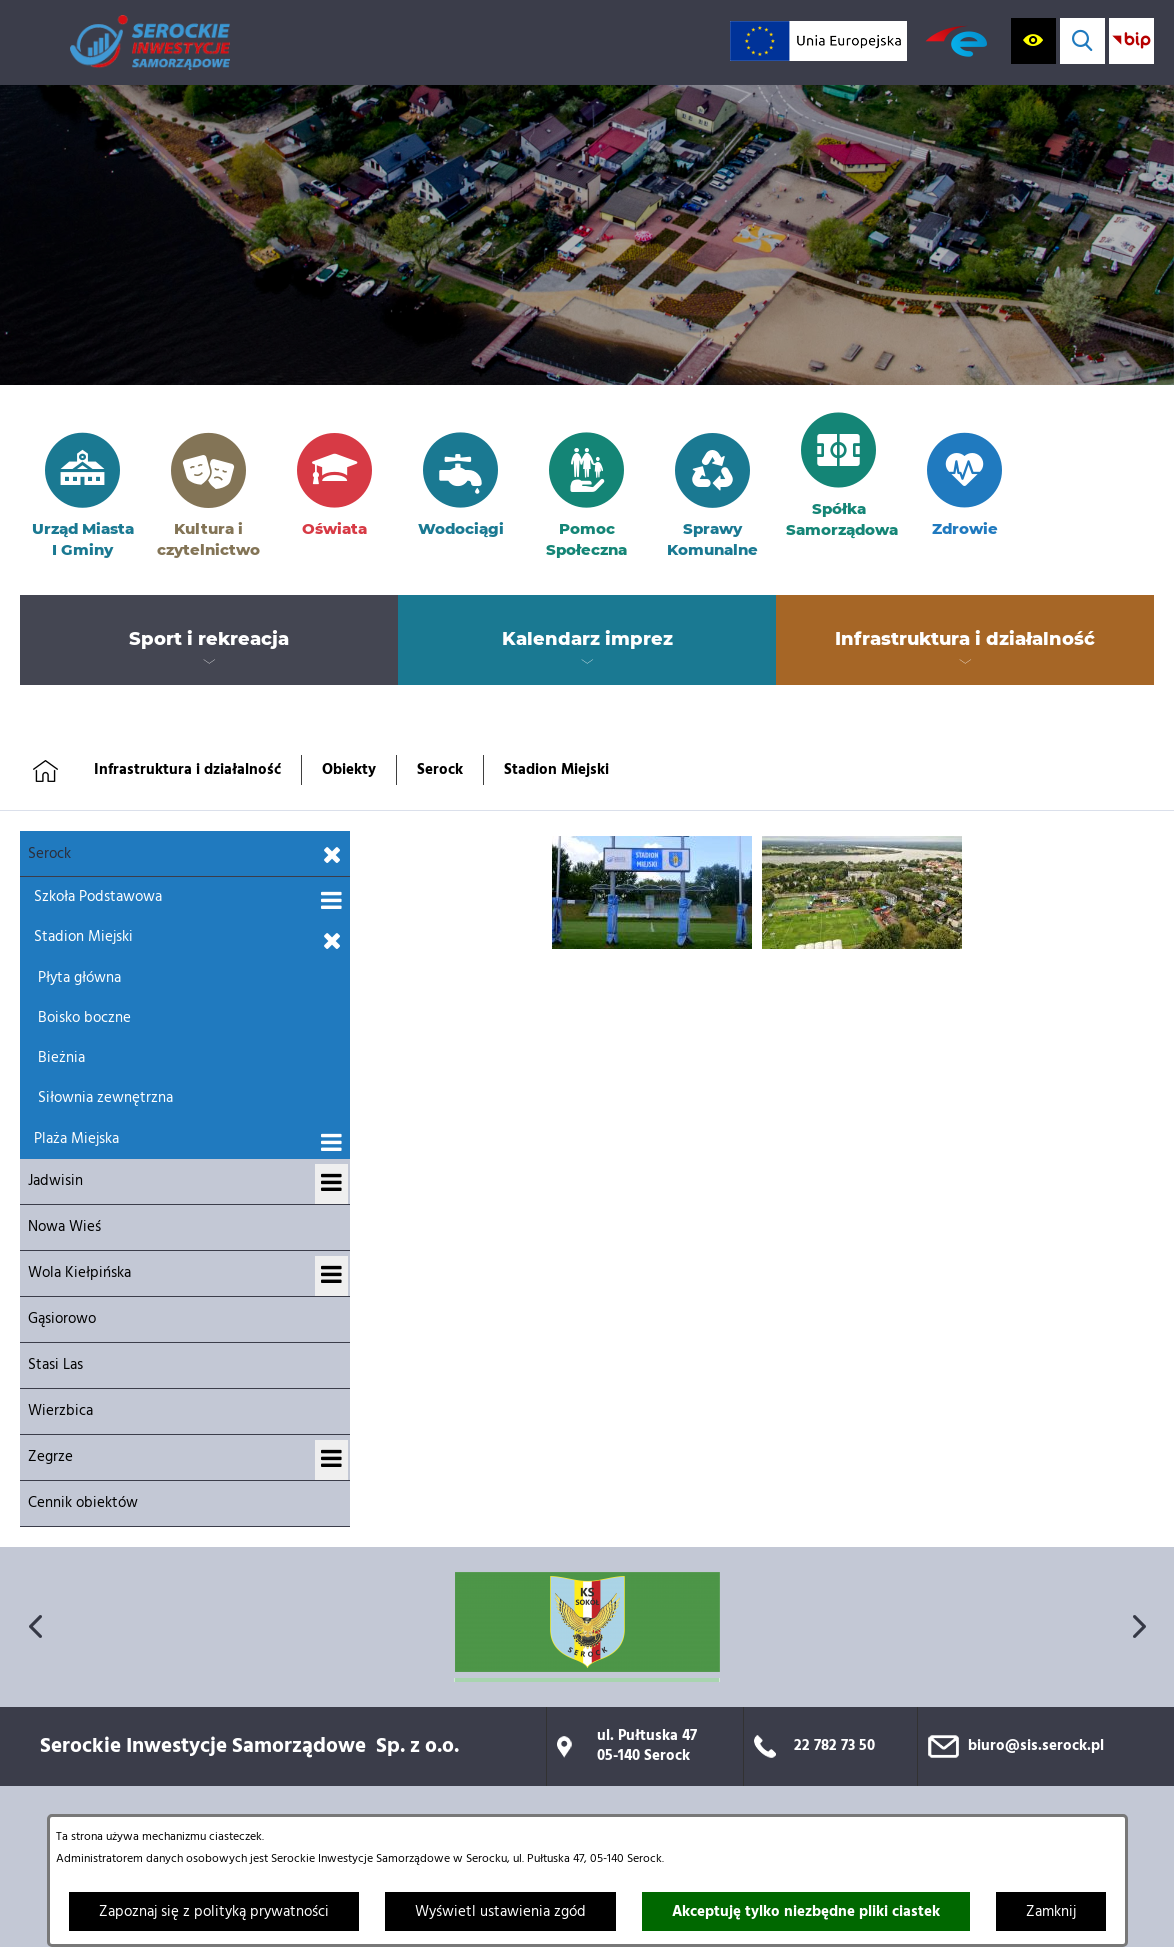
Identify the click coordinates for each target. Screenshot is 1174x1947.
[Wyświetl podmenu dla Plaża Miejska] (331, 1144)
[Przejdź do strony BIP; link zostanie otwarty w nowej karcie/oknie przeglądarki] (1131, 40)
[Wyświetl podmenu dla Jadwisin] (331, 1184)
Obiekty (349, 770)
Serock (440, 770)
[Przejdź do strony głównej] (150, 42)
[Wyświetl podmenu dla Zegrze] (331, 1460)
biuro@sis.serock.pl (1036, 1746)
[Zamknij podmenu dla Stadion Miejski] (332, 942)
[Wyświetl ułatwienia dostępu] (1033, 40)
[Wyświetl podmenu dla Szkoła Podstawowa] (331, 902)
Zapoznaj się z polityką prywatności (214, 1912)
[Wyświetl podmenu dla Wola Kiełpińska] (331, 1276)
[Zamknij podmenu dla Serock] (332, 856)
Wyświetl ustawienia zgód (500, 1912)
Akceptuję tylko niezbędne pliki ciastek (806, 1912)
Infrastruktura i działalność (187, 770)
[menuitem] (209, 640)
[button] (652, 945)
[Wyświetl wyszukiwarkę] (1082, 40)
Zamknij (1051, 1912)
